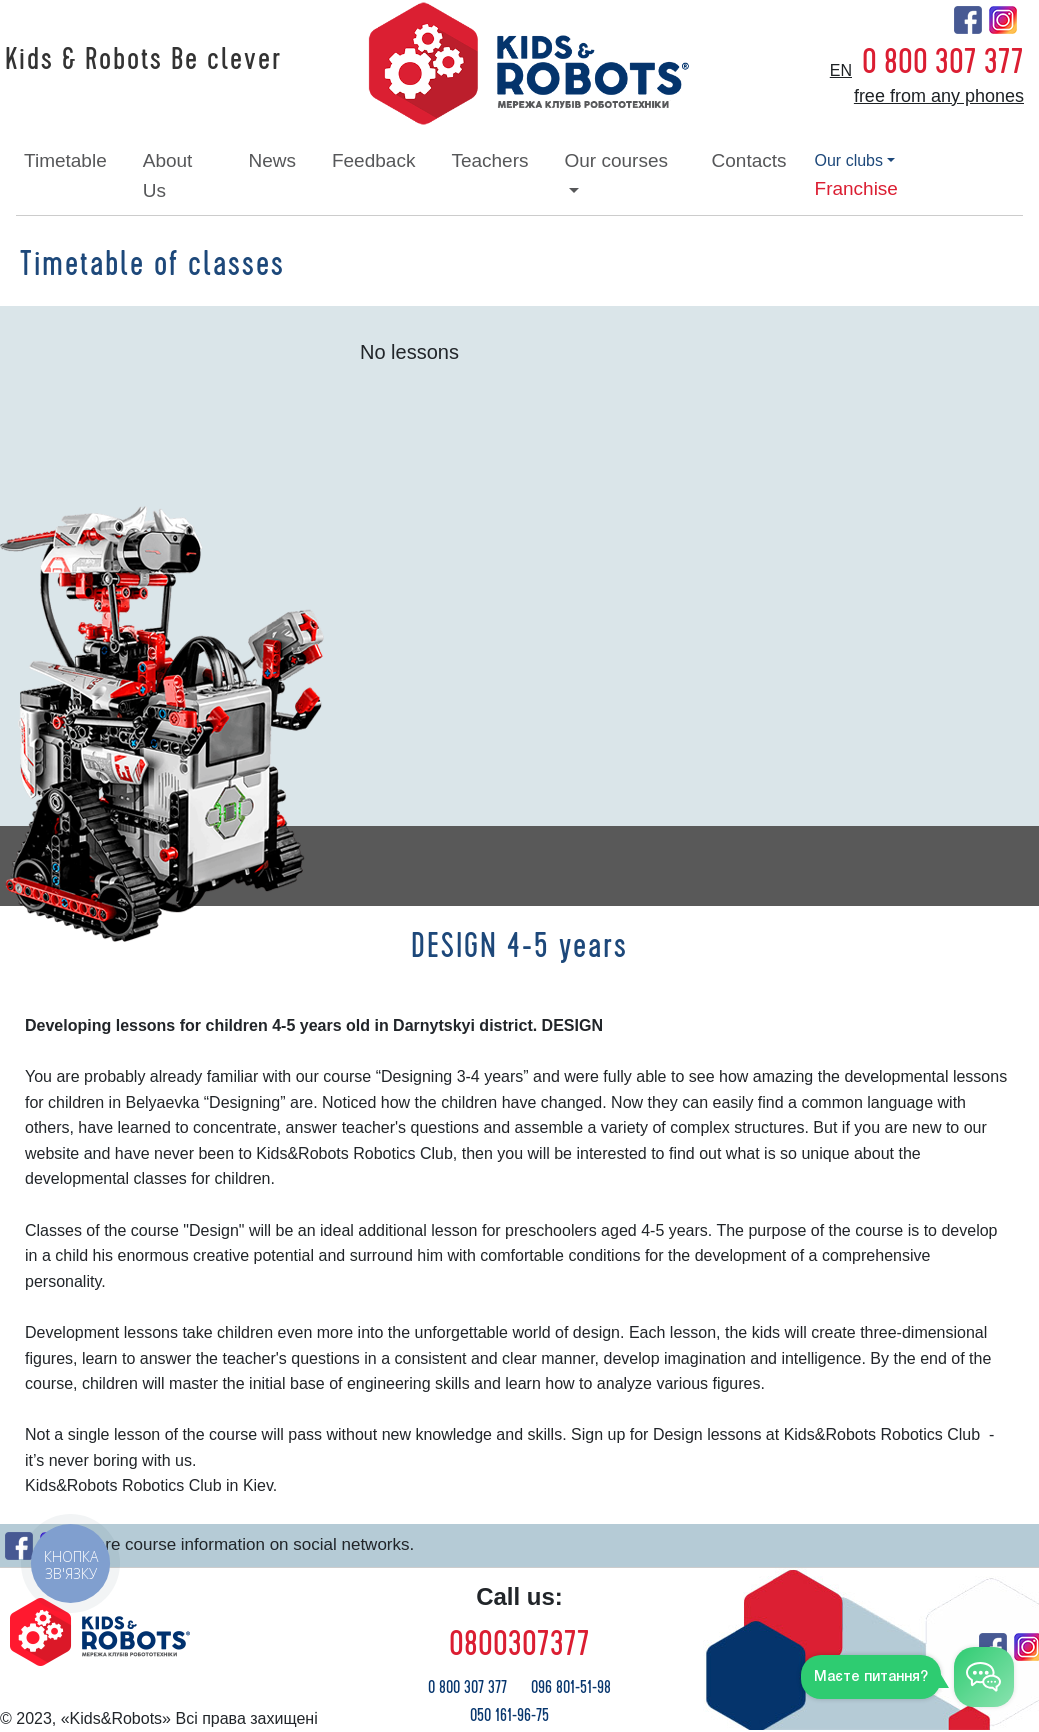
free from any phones (939, 96)
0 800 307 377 (943, 62)
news (272, 160)
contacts (749, 160)
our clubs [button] (849, 160)
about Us (168, 175)
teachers (489, 160)
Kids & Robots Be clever (143, 60)
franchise (856, 188)
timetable (65, 160)
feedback (373, 160)
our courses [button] (616, 160)
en (841, 70)
